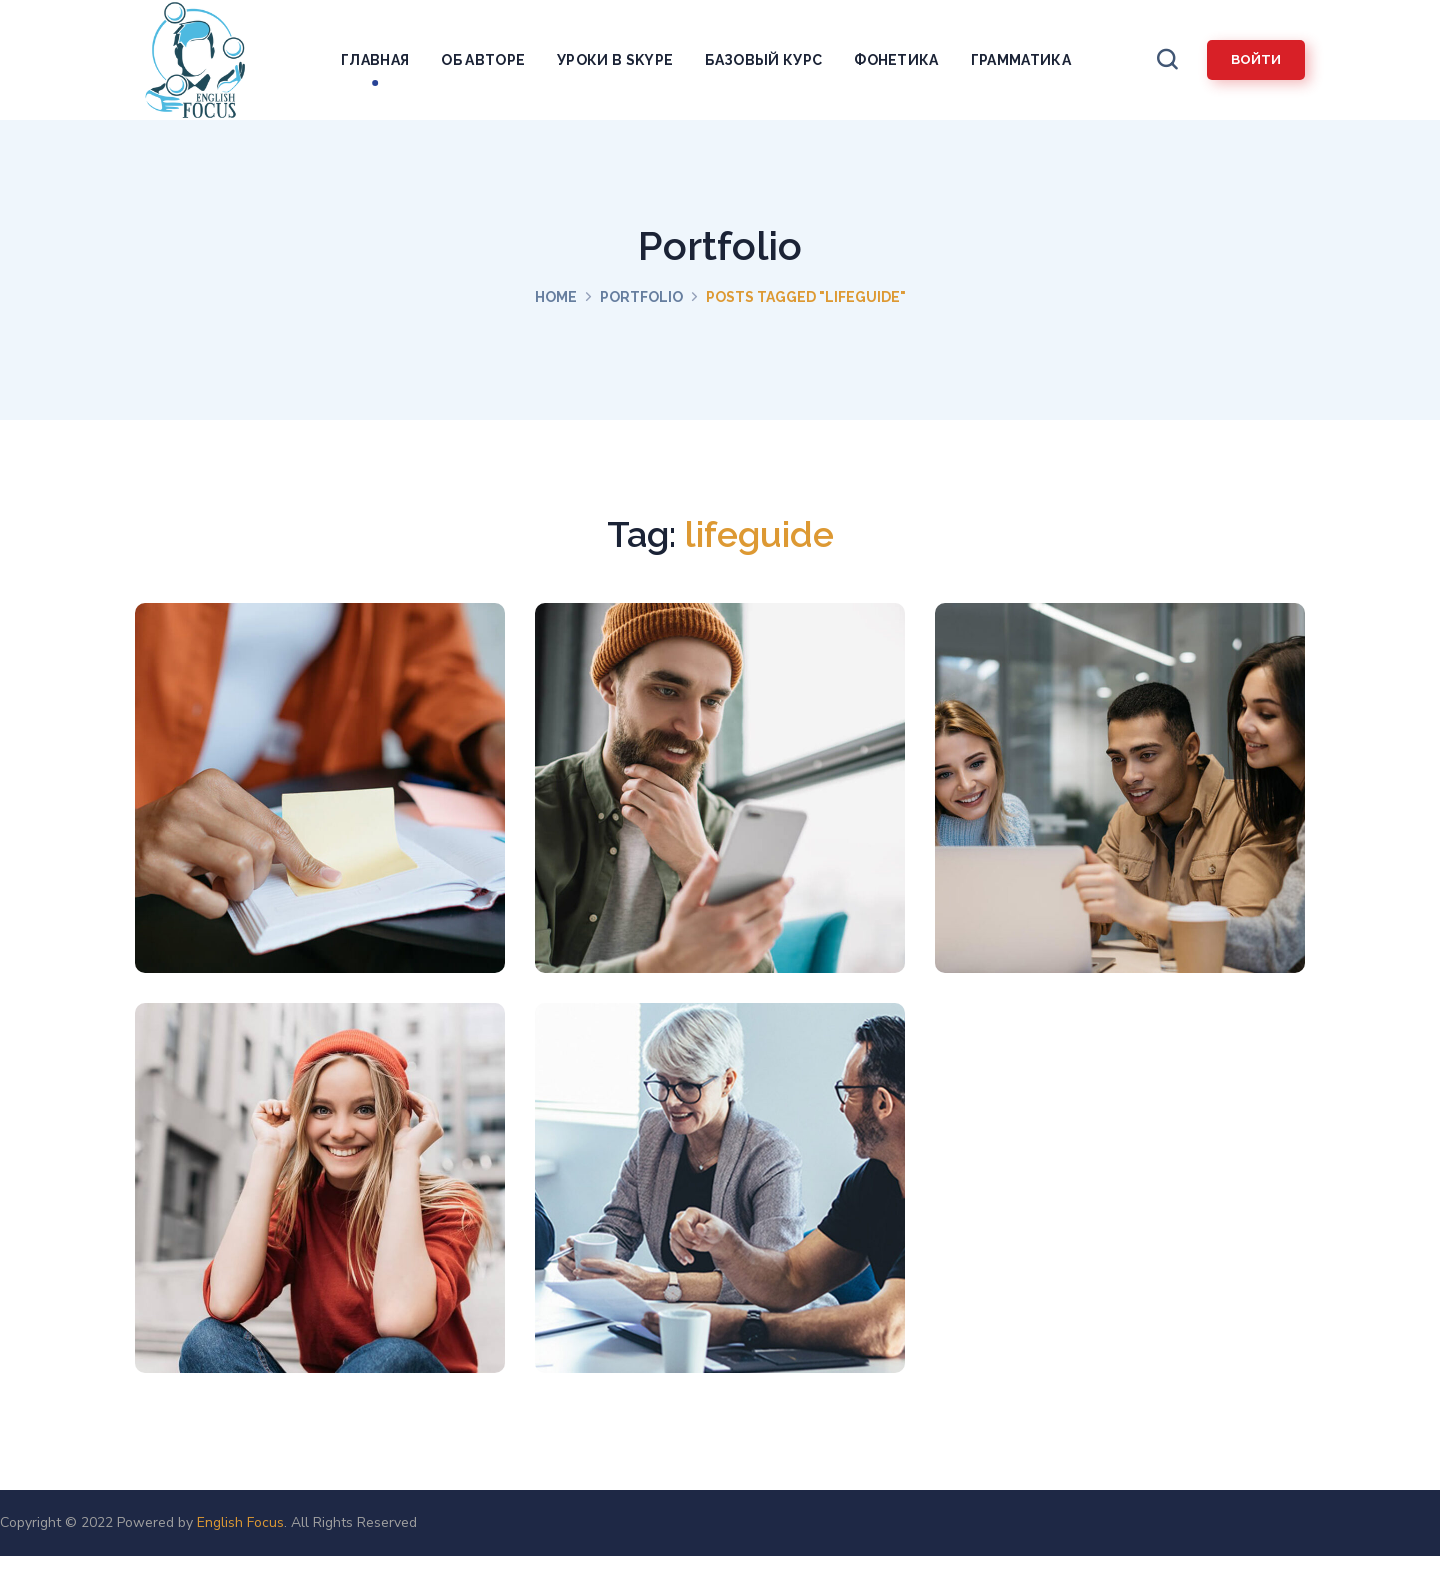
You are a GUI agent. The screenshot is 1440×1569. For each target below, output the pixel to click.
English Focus (240, 1522)
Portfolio (641, 297)
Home (556, 297)
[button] (1167, 60)
